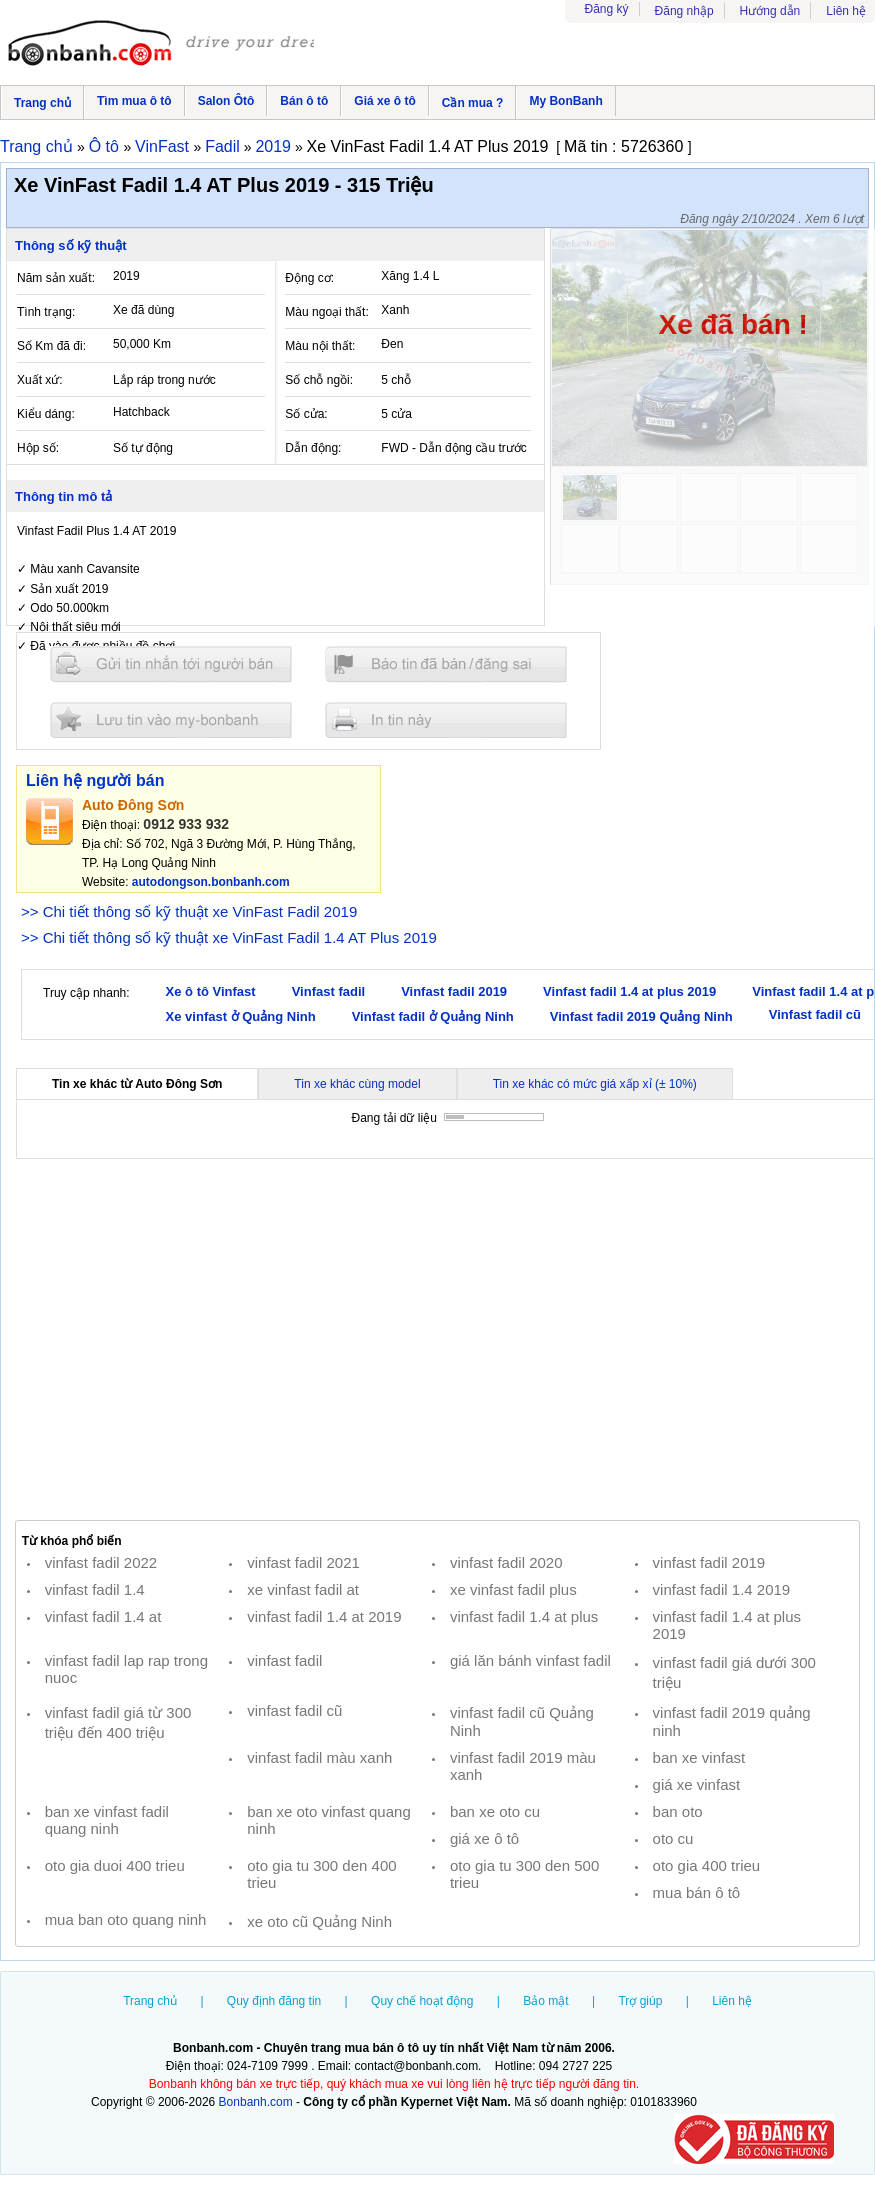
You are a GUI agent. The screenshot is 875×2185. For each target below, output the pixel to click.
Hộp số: (38, 448)
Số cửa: (306, 414)
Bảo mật (545, 2001)
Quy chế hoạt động (422, 2001)
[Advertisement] (437, 1340)
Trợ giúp (640, 2001)
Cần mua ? (473, 103)
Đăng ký (607, 9)
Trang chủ (42, 103)
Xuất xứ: (40, 380)
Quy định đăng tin (274, 2001)
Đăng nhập (684, 11)
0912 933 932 (186, 824)
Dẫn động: (313, 448)
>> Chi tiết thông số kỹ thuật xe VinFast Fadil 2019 (189, 911)
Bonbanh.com (256, 2102)
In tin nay (446, 719)
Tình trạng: (46, 312)
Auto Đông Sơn (133, 805)
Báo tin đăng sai (446, 664)
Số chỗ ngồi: (319, 380)
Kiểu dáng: (46, 414)
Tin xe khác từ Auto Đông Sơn (137, 1084)
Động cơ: (309, 278)
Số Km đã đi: (51, 346)
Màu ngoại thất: (326, 312)
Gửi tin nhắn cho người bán (171, 664)
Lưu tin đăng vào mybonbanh (171, 719)
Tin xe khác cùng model (357, 1084)
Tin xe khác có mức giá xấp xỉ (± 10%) (595, 1084)
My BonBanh (565, 101)
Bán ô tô (304, 101)
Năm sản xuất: (56, 278)
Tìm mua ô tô (134, 101)
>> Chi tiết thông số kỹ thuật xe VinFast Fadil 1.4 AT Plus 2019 (229, 937)
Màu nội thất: (320, 346)
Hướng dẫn (770, 11)
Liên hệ (846, 11)
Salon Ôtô (226, 101)
